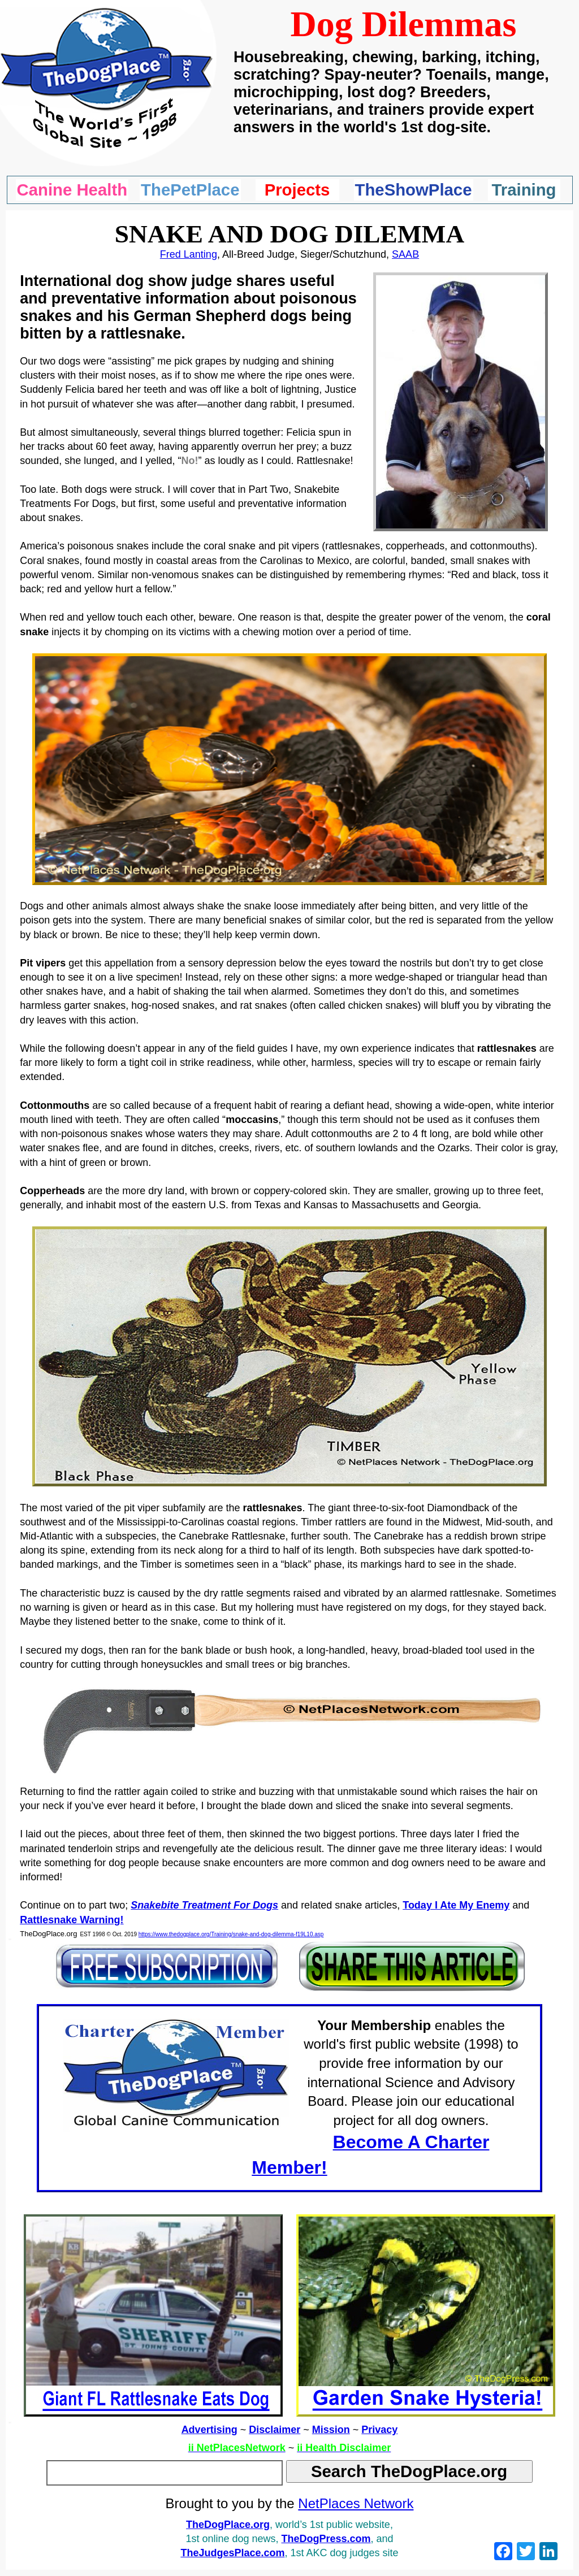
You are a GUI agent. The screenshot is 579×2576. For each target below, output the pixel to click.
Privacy (379, 2429)
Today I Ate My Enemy (456, 1905)
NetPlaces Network (355, 2503)
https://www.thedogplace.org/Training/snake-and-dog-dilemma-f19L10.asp (231, 1934)
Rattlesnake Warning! (71, 1920)
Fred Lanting (188, 254)
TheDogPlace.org (228, 2524)
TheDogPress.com (326, 2538)
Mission (331, 2429)
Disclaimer (274, 2429)
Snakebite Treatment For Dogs (204, 1905)
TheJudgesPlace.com (232, 2552)
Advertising (209, 2429)
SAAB (405, 254)
